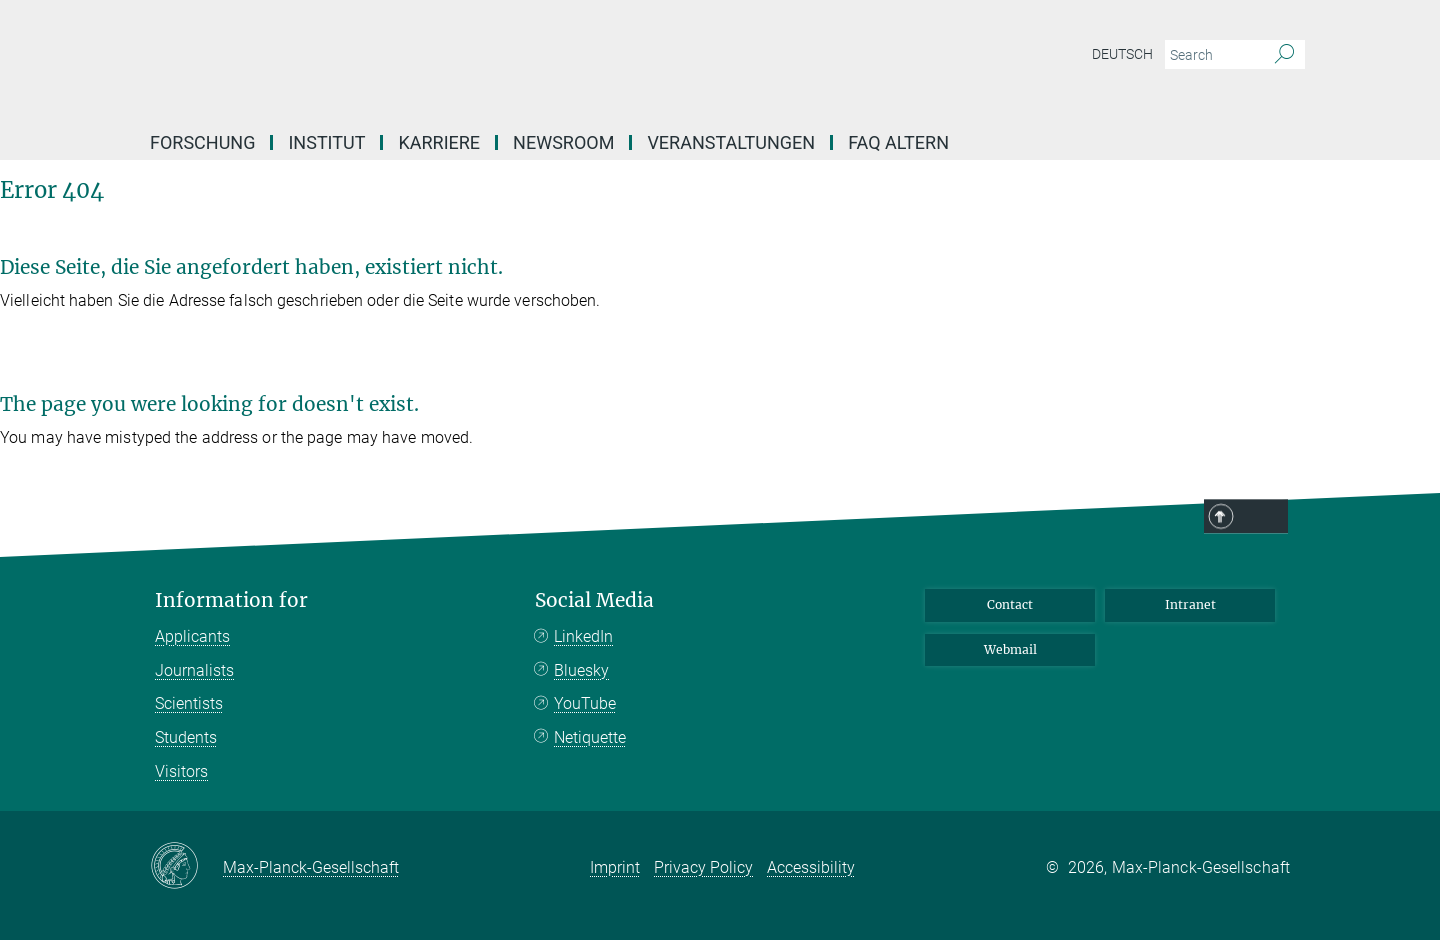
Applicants (192, 636)
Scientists (189, 703)
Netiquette (590, 737)
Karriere (439, 142)
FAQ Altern (898, 142)
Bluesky (581, 670)
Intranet (1190, 604)
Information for (231, 600)
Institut (326, 142)
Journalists (194, 670)
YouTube (585, 703)
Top (1262, 517)
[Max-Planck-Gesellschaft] (186, 867)
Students (186, 737)
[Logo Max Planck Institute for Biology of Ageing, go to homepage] (525, 60)
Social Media (594, 600)
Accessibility (811, 867)
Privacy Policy (703, 867)
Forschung (202, 142)
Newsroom (563, 142)
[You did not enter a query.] (1212, 55)
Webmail (1010, 649)
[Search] (1284, 55)
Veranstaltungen (731, 142)
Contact (1010, 604)
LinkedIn (583, 636)
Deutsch (1122, 54)
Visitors (181, 771)
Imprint (615, 867)
